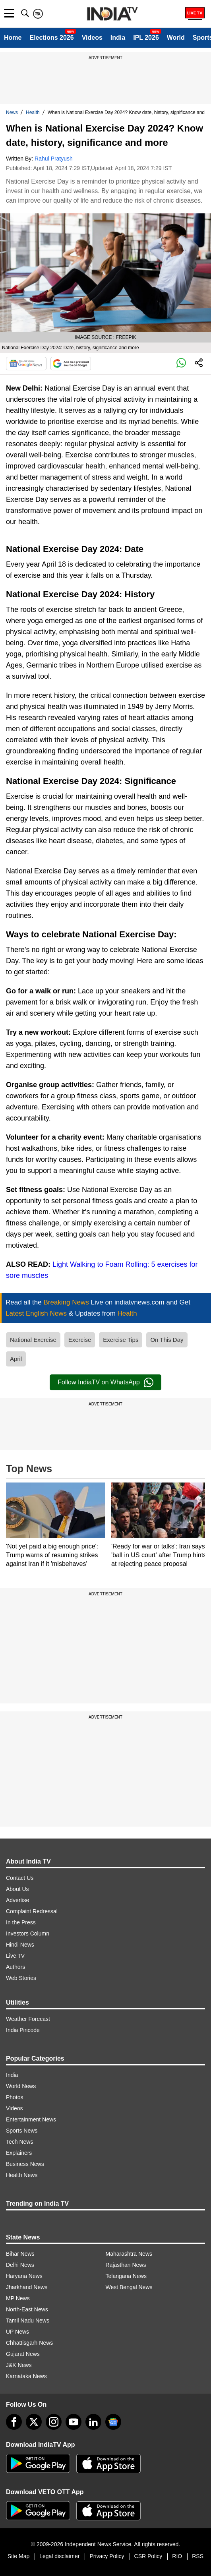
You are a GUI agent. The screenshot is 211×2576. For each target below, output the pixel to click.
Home (12, 37)
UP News (17, 2331)
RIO (177, 2556)
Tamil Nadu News (27, 2320)
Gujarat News (23, 2354)
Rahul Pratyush (54, 158)
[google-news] (113, 2422)
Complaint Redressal (32, 1911)
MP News (18, 2298)
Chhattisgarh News (29, 2343)
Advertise (17, 1900)
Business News (25, 2164)
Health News (21, 2175)
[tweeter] (34, 2422)
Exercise (79, 1339)
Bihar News (20, 2254)
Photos (14, 2097)
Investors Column (27, 1933)
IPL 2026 (146, 37)
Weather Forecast (28, 2019)
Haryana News (24, 2276)
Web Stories (21, 1978)
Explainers (19, 2153)
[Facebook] (14, 2422)
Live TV (15, 1956)
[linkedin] (93, 2422)
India (117, 37)
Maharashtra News (129, 2254)
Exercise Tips (120, 1339)
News (12, 112)
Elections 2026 (51, 37)
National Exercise (33, 1339)
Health (33, 112)
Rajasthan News (126, 2265)
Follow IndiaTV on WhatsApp (105, 1382)
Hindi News (20, 1944)
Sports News (21, 2130)
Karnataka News (26, 2376)
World (176, 37)
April (16, 1358)
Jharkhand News (26, 2287)
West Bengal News (129, 2287)
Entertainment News (31, 2119)
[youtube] (73, 2422)
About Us (17, 1889)
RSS (197, 2556)
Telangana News (126, 2276)
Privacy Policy (106, 2556)
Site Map (18, 2556)
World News (21, 2086)
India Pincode (23, 2030)
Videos (92, 37)
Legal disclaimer (59, 2556)
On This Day (166, 1339)
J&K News (19, 2365)
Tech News (19, 2142)
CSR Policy (148, 2556)
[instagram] (54, 2422)
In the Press (21, 1922)
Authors (15, 1967)
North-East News (27, 2309)
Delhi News (20, 2265)
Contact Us (19, 1878)
